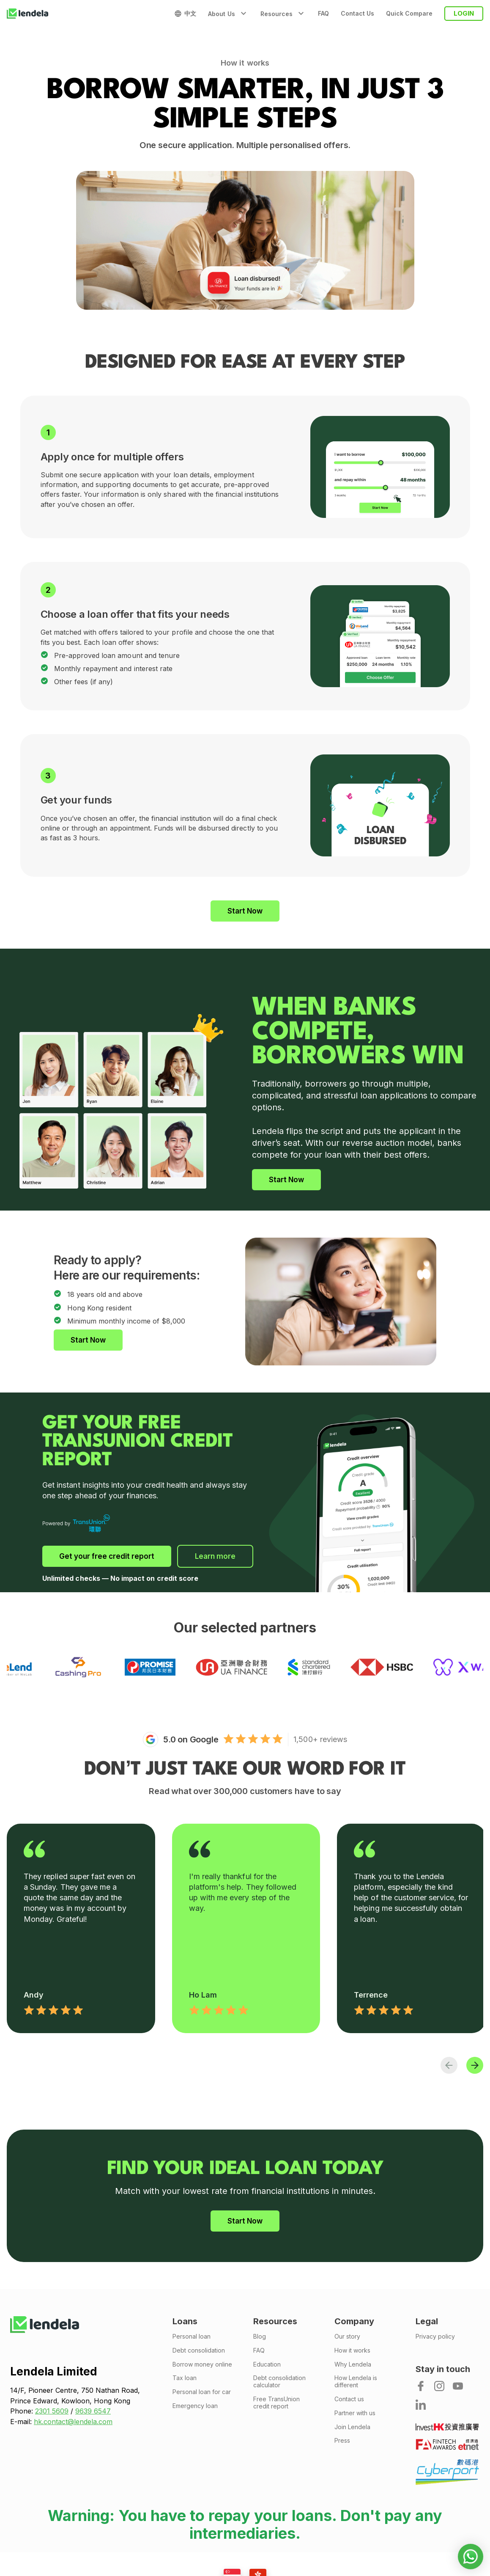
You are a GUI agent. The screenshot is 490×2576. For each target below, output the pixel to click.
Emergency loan (195, 2406)
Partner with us (354, 2413)
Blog (259, 2336)
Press (342, 2440)
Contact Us (357, 13)
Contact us (349, 2399)
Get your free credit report (106, 1556)
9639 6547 (93, 2411)
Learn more (215, 1556)
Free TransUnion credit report (276, 2403)
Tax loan (184, 2378)
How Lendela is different (355, 2382)
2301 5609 (51, 2411)
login (464, 13)
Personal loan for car (201, 2392)
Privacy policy (435, 2336)
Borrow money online (202, 2364)
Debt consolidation (198, 2350)
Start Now (245, 911)
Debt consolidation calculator (279, 2382)
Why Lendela (352, 2364)
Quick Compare (409, 13)
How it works (352, 2350)
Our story (347, 2336)
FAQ (323, 13)
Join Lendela (352, 2427)
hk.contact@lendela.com (73, 2421)
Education (267, 2364)
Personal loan (191, 2336)
